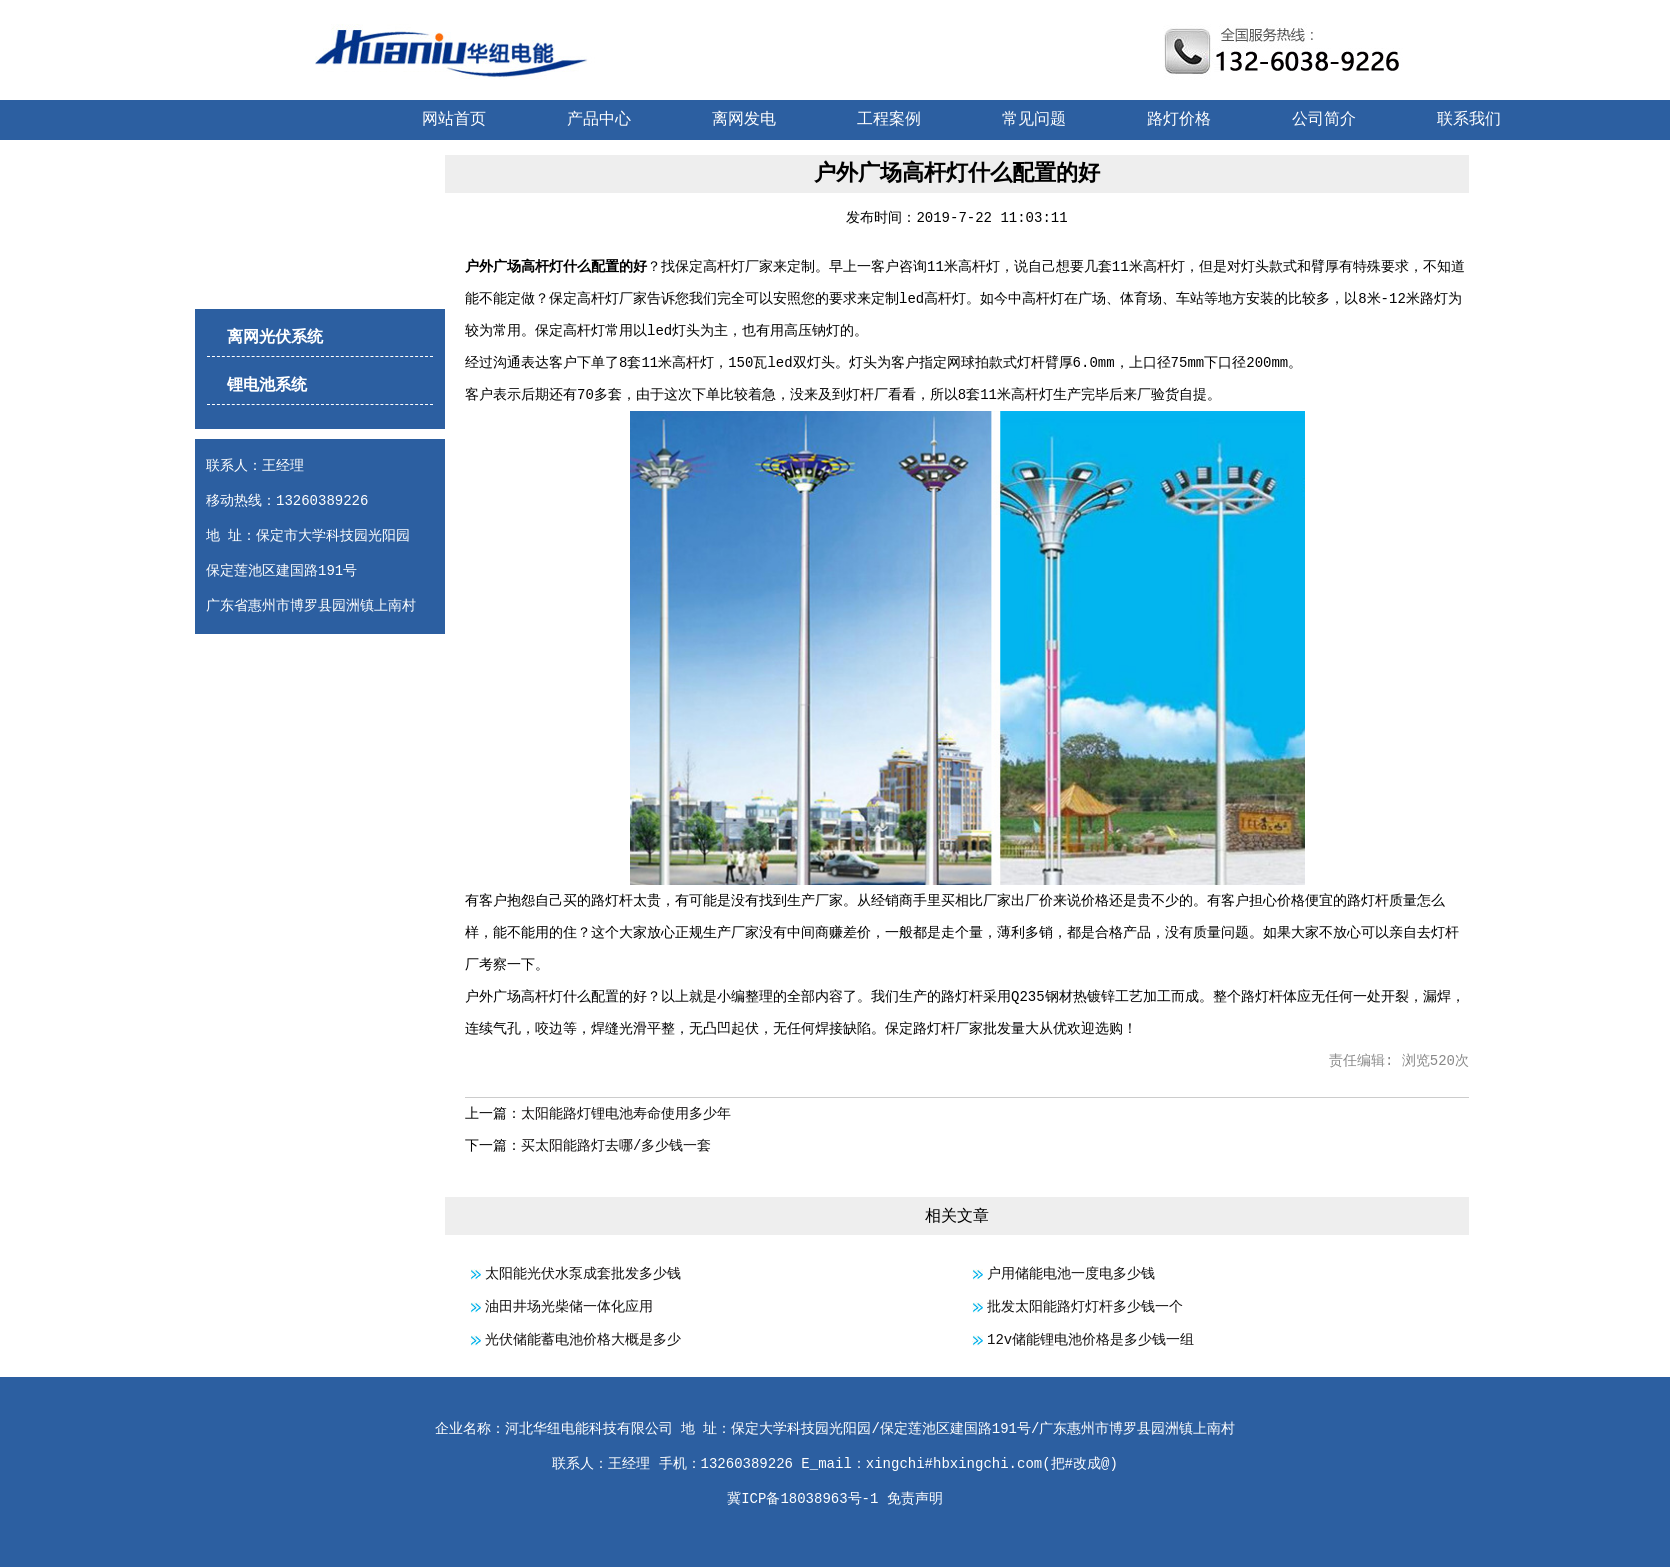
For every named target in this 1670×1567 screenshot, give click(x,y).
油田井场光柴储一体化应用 (569, 1307)
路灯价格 (1179, 120)
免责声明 (915, 1499)
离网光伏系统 (275, 338)
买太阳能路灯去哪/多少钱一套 (616, 1146)
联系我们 (1469, 120)
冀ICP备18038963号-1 (802, 1499)
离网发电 (744, 120)
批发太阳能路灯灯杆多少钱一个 (1085, 1307)
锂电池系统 (267, 386)
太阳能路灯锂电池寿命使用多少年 (626, 1114)
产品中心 (599, 120)
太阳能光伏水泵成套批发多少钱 (583, 1274)
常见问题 (1034, 120)
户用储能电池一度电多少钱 (1071, 1274)
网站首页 (454, 120)
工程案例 (889, 120)
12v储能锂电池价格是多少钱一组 (1090, 1340)
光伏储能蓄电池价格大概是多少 (583, 1340)
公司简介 (1324, 120)
